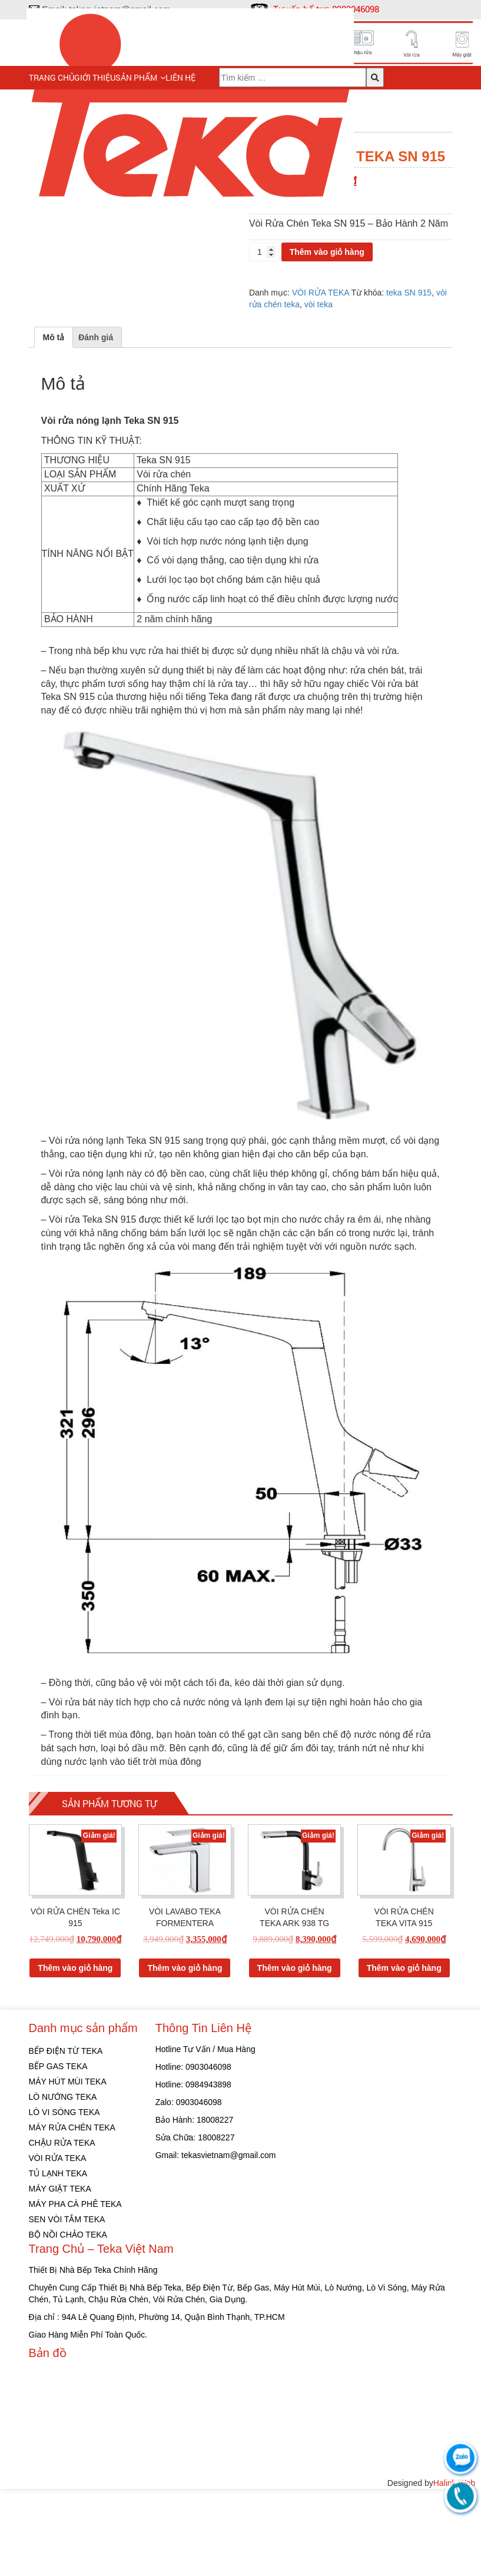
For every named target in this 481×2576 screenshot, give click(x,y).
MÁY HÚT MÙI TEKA (68, 2168)
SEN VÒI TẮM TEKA (67, 2306)
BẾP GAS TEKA (58, 2153)
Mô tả (54, 424)
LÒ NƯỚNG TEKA (63, 2184)
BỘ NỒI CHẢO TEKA (68, 2321)
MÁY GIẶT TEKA (60, 2275)
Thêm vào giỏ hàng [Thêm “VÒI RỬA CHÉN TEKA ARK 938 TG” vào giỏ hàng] (294, 2054)
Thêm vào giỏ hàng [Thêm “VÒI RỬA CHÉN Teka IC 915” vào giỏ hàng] (75, 2054)
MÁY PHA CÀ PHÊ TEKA (75, 2291)
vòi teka (318, 304)
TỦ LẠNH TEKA (58, 2260)
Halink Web (454, 2570)
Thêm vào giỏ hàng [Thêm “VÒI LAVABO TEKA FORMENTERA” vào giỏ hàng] (184, 2054)
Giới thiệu (94, 77)
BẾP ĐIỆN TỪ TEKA (66, 2138)
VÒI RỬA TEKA (320, 292)
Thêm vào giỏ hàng (327, 252)
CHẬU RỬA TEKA (62, 2230)
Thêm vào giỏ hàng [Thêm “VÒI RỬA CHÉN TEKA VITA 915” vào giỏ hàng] (404, 2054)
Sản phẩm (136, 77)
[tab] (54, 423)
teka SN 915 (409, 292)
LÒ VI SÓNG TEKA (64, 2199)
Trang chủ (51, 77)
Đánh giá (95, 424)
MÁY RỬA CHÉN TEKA (72, 2214)
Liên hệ (180, 77)
